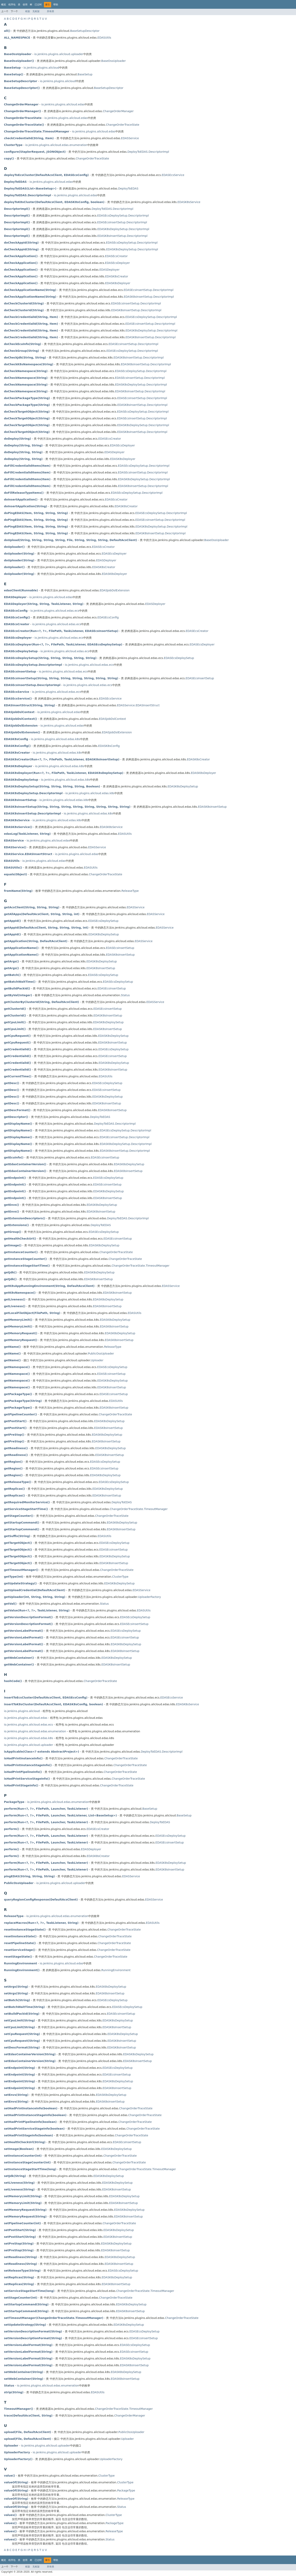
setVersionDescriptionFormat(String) (33, 2331)
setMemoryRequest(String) (25, 2209)
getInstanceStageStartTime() (27, 1265)
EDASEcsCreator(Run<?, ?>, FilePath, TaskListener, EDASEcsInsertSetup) (61, 631)
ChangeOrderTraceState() (24, 124)
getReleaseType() (17, 1482)
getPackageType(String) (23, 1400)
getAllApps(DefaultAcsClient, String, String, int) (41, 914)
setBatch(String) (17, 2000)
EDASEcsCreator (116, 256)
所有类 (50, 11)
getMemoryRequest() (20, 1333)
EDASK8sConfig (109, 745)
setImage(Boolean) (19, 2148)
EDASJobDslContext (112, 718)
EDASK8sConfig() (17, 745)
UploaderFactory (149, 1596)
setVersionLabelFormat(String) (28, 2345)
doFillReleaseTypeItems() (24, 492)
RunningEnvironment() (22, 1970)
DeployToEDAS (128, 188)
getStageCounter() (18, 1515)
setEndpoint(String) (19, 2067)
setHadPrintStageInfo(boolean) (28, 2135)
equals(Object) (15, 874)
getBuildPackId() (17, 988)
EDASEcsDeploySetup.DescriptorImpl (123, 215)
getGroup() (12, 1231)
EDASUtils (104, 37)
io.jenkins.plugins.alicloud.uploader (58, 54)
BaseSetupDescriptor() (22, 87)
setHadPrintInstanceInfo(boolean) (30, 2108)
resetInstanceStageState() (25, 1929)
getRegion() (13, 1461)
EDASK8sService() (18, 827)
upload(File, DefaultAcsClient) (27, 2432)
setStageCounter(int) (20, 2297)
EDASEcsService (173, 175)
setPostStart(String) (20, 2230)
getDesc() (11, 1083)
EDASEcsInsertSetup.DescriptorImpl (122, 222)
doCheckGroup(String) (21, 350)
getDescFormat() (17, 1110)
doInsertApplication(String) (25, 506)
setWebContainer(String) (23, 2372)
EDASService (130, 138)
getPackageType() (18, 1394)
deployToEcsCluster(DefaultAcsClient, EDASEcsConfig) (46, 175)
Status (125, 995)
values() (10, 2515)
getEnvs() (11, 1204)
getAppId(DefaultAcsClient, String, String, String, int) (46, 927)
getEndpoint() (15, 1177)
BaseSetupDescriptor (85, 30)
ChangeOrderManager (118, 111)
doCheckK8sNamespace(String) (28, 364)
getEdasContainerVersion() (25, 1164)
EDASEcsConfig (108, 617)
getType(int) (13, 1576)
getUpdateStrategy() (20, 1583)
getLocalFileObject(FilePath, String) (32, 1313)
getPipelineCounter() (20, 1414)
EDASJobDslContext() (20, 718)
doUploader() (14, 546)
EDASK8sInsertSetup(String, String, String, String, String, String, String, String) (67, 806)
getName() (12, 1346)
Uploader (97, 1360)
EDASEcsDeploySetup (179, 658)
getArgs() (11, 961)
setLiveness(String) (19, 2182)
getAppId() (12, 920)
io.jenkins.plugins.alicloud (41, 67)
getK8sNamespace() (20, 1292)
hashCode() (13, 1681)
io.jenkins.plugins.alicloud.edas (63, 104)
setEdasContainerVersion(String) (30, 2054)
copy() (9, 158)
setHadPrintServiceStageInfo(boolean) (34, 2128)
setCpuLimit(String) (19, 2020)
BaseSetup (85, 74)
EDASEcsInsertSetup (200, 678)
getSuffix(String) (17, 1536)
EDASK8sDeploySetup (182, 786)
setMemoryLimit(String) (23, 2196)
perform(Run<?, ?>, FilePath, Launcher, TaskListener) (46, 1808)
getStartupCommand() (21, 1522)
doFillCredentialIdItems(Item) (27, 465)
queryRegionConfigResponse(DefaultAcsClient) (41, 1899)
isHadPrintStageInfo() (21, 1785)
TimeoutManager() (18, 2408)
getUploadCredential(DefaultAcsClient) (34, 1590)
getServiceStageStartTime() (26, 1509)
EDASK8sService (188, 202)
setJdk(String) (15, 2176)
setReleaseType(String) (22, 2270)
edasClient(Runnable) (21, 590)
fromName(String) (18, 890)
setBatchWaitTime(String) (24, 2007)
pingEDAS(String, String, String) (29, 1876)
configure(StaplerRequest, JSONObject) (35, 151)
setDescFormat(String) (22, 2047)
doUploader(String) (19, 553)
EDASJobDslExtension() (22, 732)
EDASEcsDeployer (117, 262)
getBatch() (12, 975)
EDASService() (15, 847)
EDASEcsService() (18, 698)
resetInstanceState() (20, 1936)
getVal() (10, 1603)
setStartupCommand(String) (26, 2304)
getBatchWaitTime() (19, 981)
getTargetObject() (18, 1542)
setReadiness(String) (20, 2257)
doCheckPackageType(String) (27, 398)
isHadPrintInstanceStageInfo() (28, 1765)
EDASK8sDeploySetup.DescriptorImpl (123, 229)
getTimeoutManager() (21, 1569)
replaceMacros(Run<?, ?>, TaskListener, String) (41, 1922)
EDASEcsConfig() (17, 617)
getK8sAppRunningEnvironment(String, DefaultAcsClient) (49, 1286)
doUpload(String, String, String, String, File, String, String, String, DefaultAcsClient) (70, 540)
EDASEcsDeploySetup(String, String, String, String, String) (50, 658)
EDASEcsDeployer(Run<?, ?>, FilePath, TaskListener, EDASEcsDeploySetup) (63, 644)
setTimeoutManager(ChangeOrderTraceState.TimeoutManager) (53, 2317)
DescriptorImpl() (17, 208)
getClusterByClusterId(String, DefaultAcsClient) (41, 1002)
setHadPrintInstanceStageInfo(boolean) (35, 2115)
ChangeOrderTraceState (122, 124)
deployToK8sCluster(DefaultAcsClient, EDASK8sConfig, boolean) (54, 202)
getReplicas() (14, 1488)
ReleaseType (130, 890)
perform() (11, 1829)
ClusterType (120, 1576)
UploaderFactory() (18, 2459)
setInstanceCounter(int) (23, 2155)
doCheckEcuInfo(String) (22, 344)
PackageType (126, 2490)
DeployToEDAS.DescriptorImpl (148, 151)
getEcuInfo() (13, 1157)
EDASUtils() (13, 867)
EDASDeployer (109, 269)
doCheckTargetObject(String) (27, 411)
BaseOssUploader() (19, 60)
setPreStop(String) (19, 2243)
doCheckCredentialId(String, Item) (31, 317)
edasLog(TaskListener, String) (27, 833)
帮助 (55, 4)
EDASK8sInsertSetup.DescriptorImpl (122, 235)
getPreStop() (14, 1434)
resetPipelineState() (20, 1943)
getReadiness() (16, 1448)
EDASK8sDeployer (117, 283)
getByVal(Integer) (18, 995)
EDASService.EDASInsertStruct (138, 705)
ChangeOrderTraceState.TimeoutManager (140, 1265)
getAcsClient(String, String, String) (31, 907)
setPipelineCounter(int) (22, 2223)
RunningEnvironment (116, 1970)
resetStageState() (18, 1956)
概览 (3, 4)
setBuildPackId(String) (21, 2013)
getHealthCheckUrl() (20, 1238)
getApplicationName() (21, 947)
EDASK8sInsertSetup (212, 806)
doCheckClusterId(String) (24, 303)
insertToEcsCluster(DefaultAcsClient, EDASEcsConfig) (45, 1697)
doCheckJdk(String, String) (25, 357)
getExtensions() (16, 1225)
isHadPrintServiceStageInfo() (27, 1778)
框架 (27, 11)
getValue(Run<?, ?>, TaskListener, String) (37, 1610)
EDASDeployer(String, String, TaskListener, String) (43, 603)
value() (9, 2475)
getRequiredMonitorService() (27, 1502)
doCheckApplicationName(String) (30, 290)
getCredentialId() (17, 1049)
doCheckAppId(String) (21, 242)
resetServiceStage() (19, 1949)
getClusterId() (15, 1008)
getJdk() (10, 1272)
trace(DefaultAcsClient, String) (28, 2415)
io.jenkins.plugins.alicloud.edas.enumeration (56, 145)
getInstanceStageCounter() (25, 1258)
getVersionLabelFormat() (23, 1630)
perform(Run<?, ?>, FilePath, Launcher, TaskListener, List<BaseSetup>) (60, 1815)
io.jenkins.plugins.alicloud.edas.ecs (54, 610)
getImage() (12, 1245)
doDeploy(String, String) (23, 445)
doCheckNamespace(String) (26, 371)
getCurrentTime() (17, 1076)
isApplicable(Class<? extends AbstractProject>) (41, 1751)
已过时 (38, 4)
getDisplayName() (18, 1123)
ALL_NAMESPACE (17, 37)
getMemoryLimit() (18, 1319)
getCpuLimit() (15, 1022)
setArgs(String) (16, 1986)
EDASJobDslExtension (115, 590)
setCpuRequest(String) (22, 2034)
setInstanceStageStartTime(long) (30, 2169)
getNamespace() (17, 1367)
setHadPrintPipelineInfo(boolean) (30, 2121)
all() (7, 30)
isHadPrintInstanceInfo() (23, 1758)
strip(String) (13, 2392)
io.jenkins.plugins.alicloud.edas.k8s (55, 739)
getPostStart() (15, 1421)
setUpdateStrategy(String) (25, 2324)
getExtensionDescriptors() (24, 1218)
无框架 (36, 11)
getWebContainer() (19, 1657)
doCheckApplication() (21, 256)
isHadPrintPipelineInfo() (23, 1771)
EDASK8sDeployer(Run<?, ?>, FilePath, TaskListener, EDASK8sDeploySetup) (63, 772)
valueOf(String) (16, 2482)
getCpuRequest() (17, 1035)
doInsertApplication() (20, 499)
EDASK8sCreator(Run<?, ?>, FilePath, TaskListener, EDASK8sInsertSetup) (61, 759)
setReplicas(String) (19, 2277)
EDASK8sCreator (116, 276)
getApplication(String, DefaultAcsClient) (35, 941)
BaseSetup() (13, 74)
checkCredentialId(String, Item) (29, 138)
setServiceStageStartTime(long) (29, 2290)
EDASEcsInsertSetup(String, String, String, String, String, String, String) (61, 678)
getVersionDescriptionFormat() (28, 1617)
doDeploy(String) (17, 438)
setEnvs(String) (16, 2094)
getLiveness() (14, 1299)
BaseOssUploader (113, 60)
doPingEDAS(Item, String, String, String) (36, 513)
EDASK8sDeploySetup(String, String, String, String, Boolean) (52, 786)
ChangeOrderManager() (22, 111)
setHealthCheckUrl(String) (24, 2142)
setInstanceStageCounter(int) (27, 2162)
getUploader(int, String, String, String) (34, 1596)
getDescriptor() (16, 1116)
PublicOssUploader (101, 1353)
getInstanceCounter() (21, 1252)
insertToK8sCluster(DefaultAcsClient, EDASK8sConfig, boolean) (53, 1704)
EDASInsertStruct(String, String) (29, 705)
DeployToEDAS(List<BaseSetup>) (30, 188)
